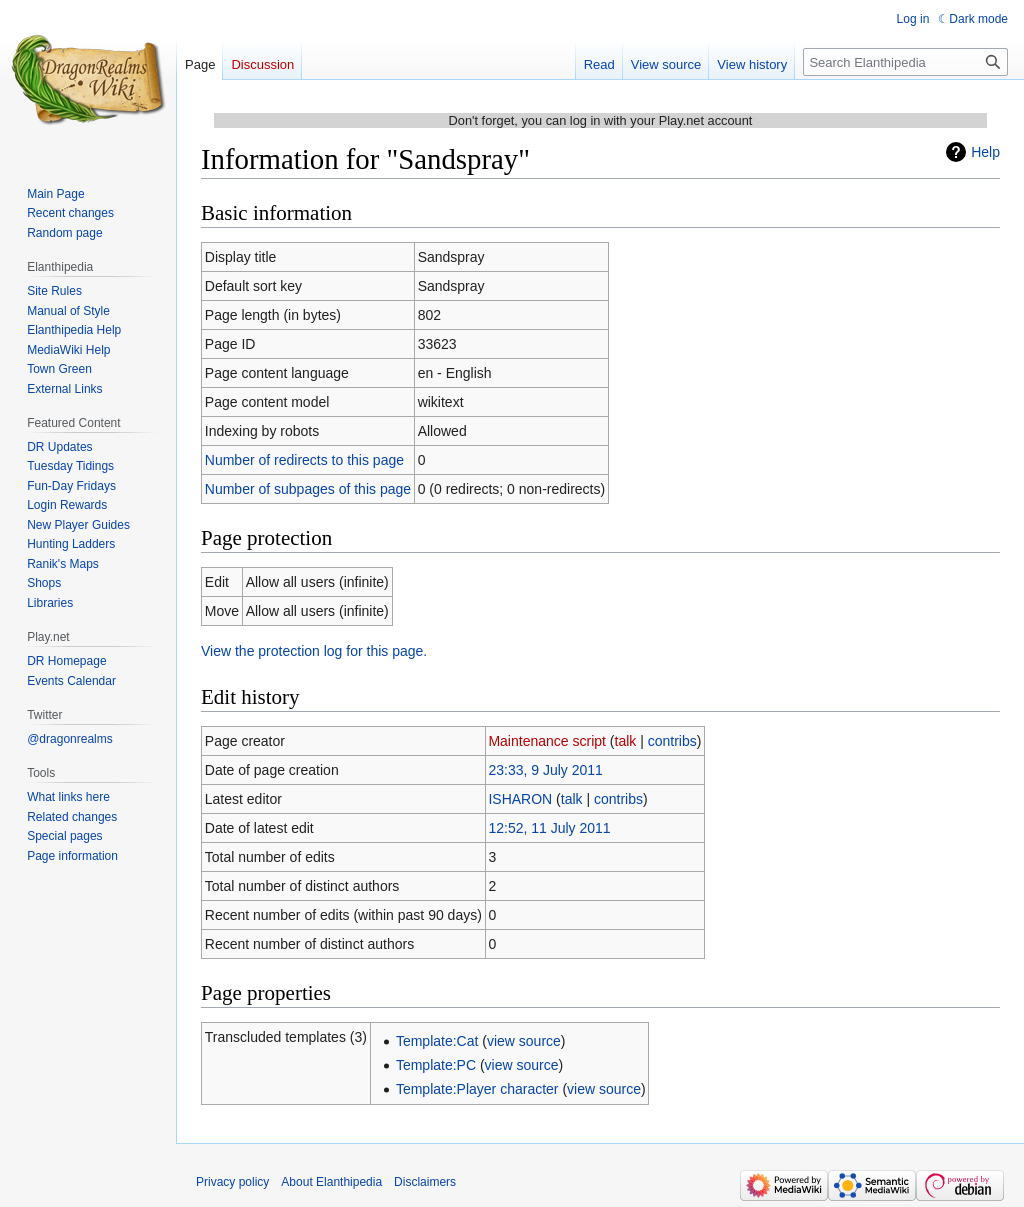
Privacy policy (232, 1182)
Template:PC (436, 1065)
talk (626, 741)
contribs (672, 741)
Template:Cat (437, 1041)
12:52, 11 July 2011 (549, 828)
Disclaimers (425, 1182)
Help (985, 152)
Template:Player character (477, 1089)
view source (524, 1041)
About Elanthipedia (331, 1182)
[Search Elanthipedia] (905, 62)
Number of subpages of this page (308, 489)
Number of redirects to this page (304, 460)
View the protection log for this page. (314, 651)
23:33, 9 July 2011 (545, 770)
